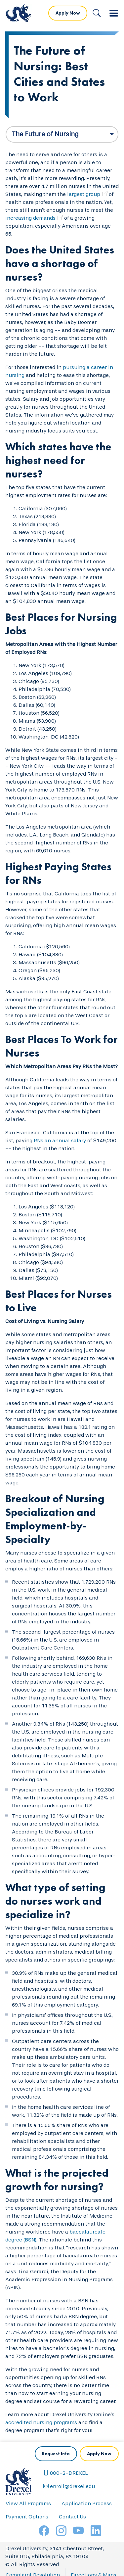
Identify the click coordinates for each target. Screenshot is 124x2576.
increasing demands (30, 218)
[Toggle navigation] (114, 13)
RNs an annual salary (60, 1140)
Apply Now (68, 13)
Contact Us (72, 2516)
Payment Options (27, 2516)
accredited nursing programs (41, 2422)
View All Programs (28, 2503)
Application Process (87, 2503)
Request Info (56, 2454)
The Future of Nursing (45, 134)
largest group (83, 194)
